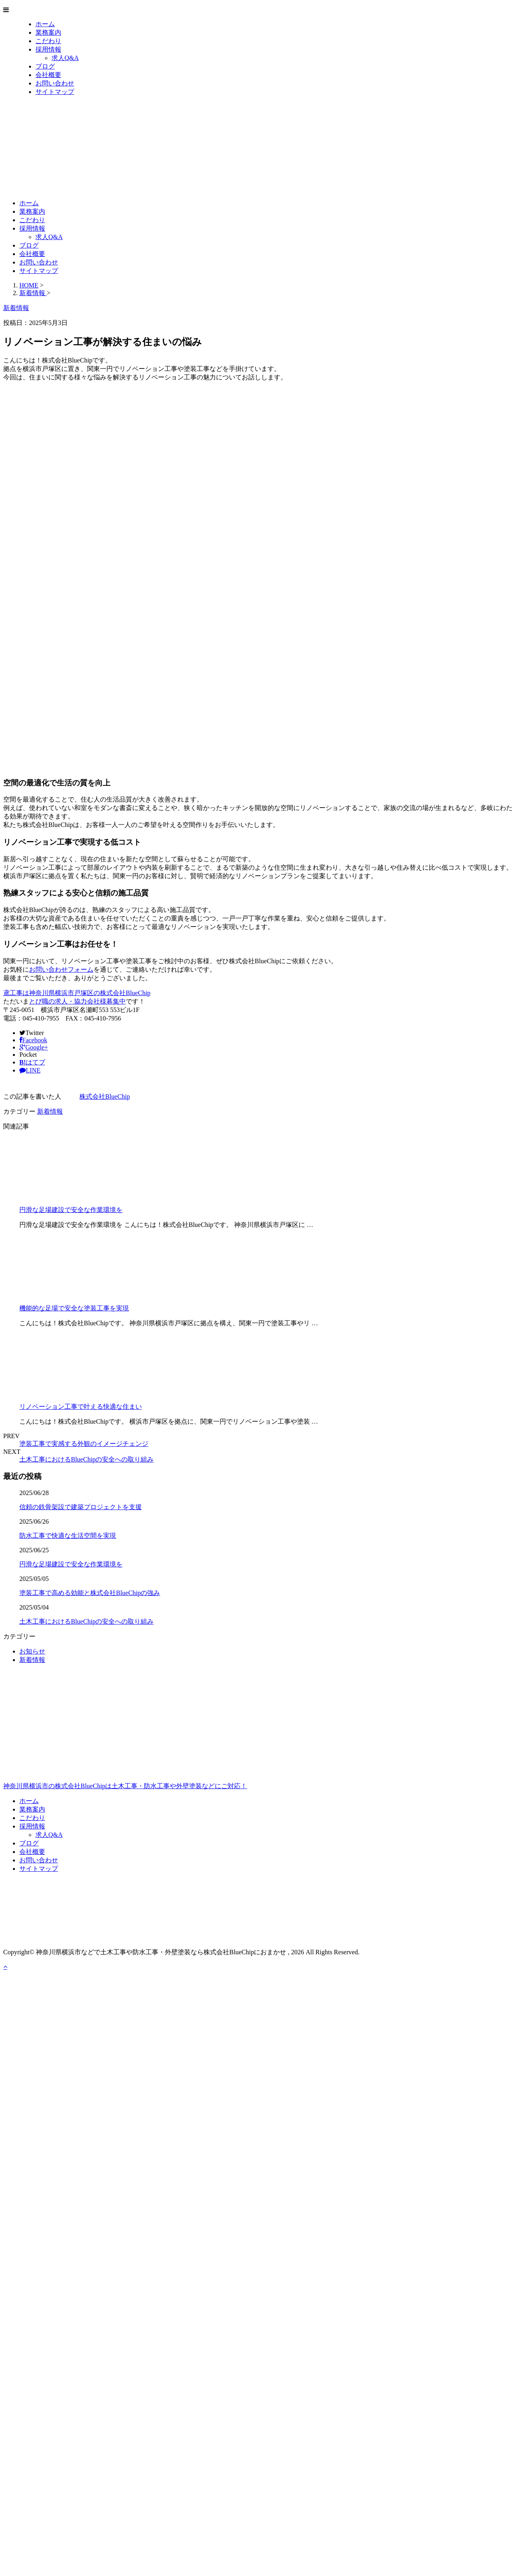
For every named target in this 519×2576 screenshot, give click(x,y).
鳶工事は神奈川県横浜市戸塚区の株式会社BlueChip (76, 992)
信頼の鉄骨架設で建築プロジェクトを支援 (80, 1507)
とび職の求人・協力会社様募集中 (77, 1001)
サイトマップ (54, 91)
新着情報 (50, 1111)
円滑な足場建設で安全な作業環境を (70, 1209)
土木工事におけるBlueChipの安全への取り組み (86, 1459)
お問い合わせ (54, 83)
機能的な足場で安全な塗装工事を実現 (74, 1308)
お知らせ (32, 1651)
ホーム (45, 24)
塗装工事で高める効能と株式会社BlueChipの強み (89, 1592)
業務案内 (48, 32)
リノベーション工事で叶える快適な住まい (80, 1406)
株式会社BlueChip (104, 1096)
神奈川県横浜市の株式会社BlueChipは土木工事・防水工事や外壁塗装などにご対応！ (259, 1751)
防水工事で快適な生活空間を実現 (67, 1535)
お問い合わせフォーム (61, 969)
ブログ (45, 66)
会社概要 (48, 74)
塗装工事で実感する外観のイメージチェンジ (83, 1443)
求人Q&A (65, 57)
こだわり (48, 40)
